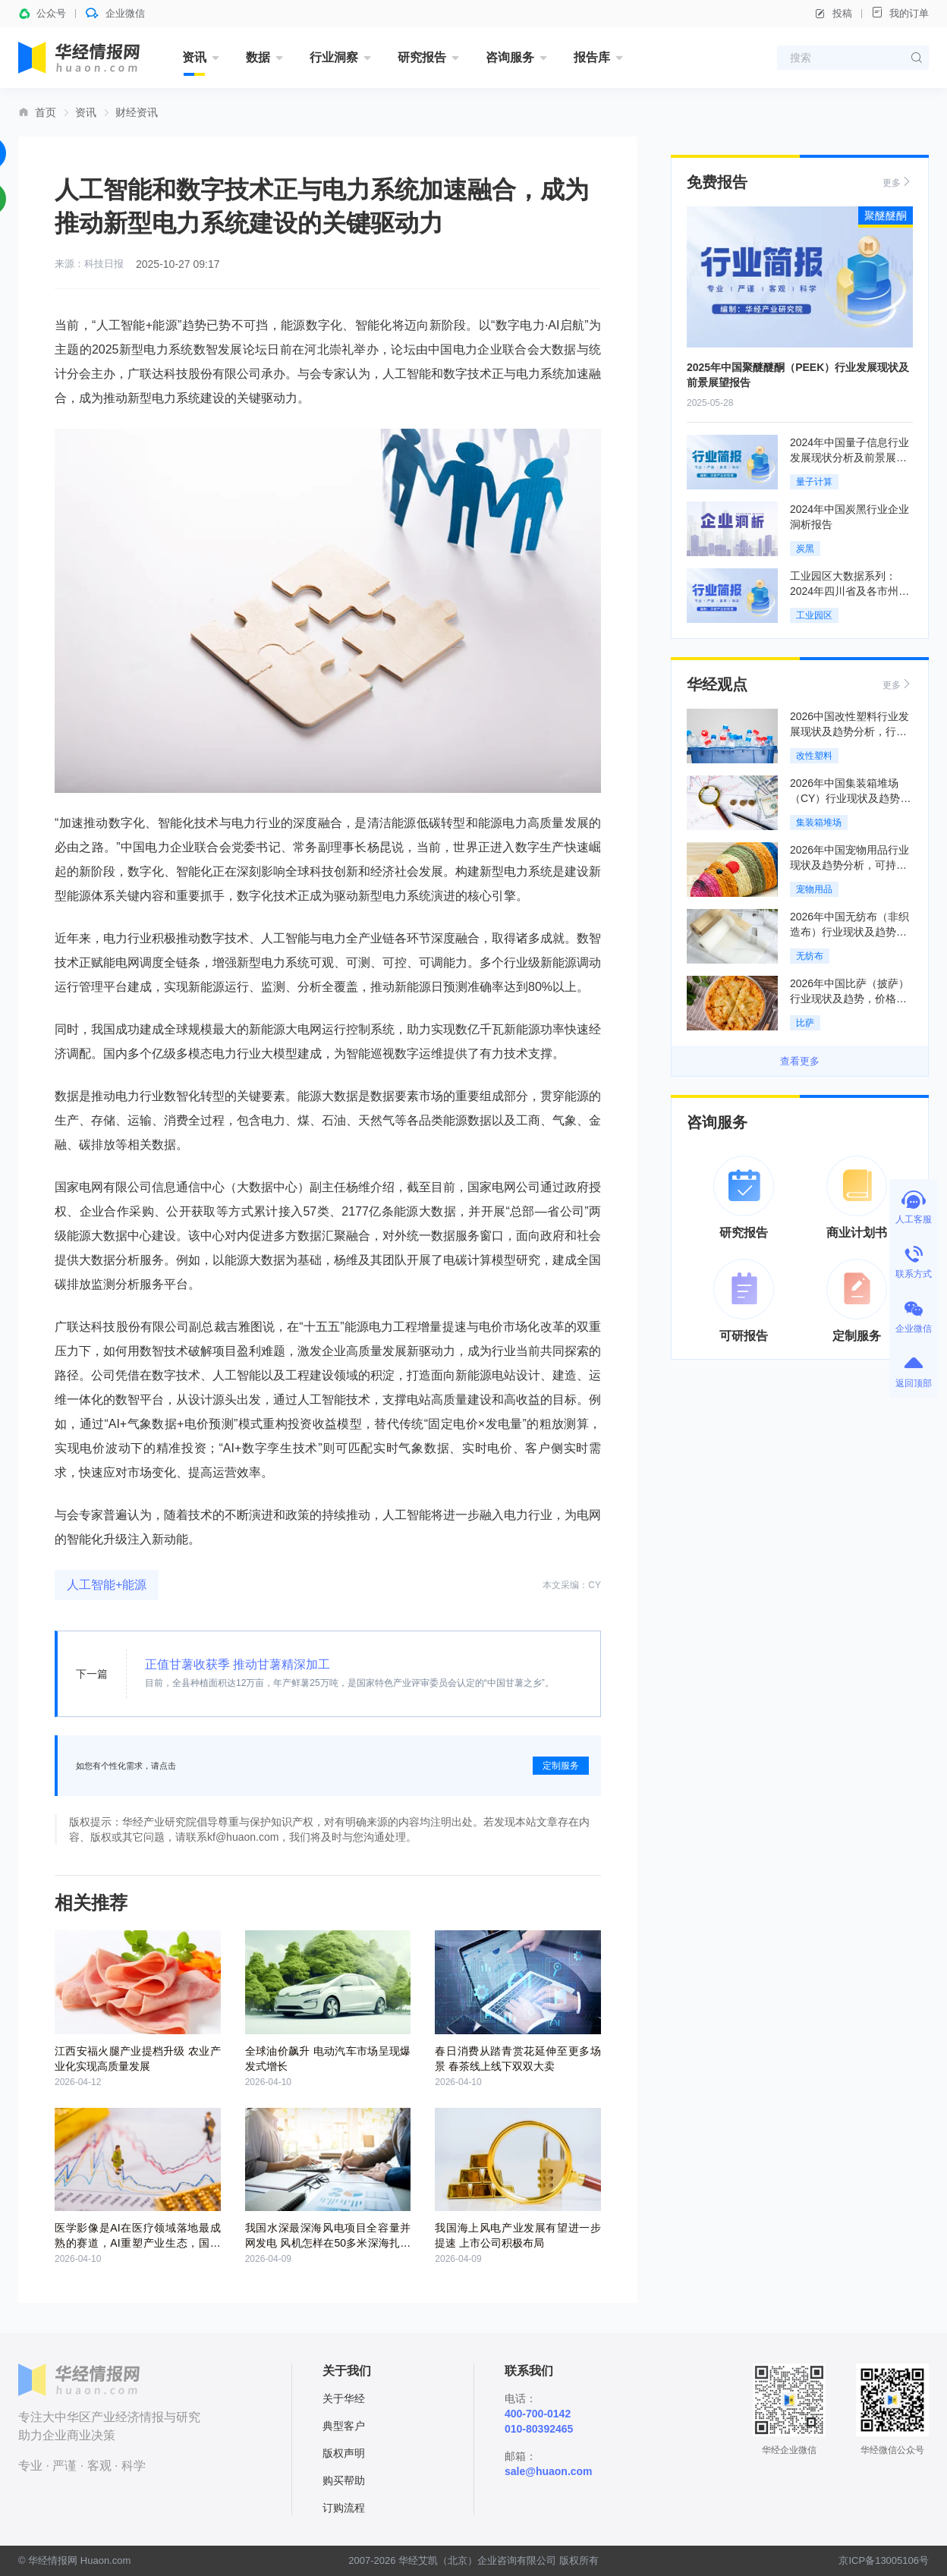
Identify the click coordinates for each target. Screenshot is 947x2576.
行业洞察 (334, 57)
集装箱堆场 (819, 822)
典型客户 (343, 2426)
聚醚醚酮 (885, 215)
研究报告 (422, 57)
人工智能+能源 (106, 1584)
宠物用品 (814, 889)
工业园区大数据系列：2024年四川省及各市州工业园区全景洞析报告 (849, 591)
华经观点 (717, 684)
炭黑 (805, 548)
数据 (258, 57)
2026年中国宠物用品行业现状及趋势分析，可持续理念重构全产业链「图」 (849, 865)
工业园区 (814, 615)
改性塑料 (814, 755)
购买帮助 (343, 2480)
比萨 (805, 1023)
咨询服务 (510, 57)
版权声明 (343, 2453)
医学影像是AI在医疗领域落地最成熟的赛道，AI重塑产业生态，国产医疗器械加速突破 (138, 2243)
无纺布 (809, 956)
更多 (898, 181)
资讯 (194, 57)
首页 (45, 112)
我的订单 (900, 12)
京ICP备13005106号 (883, 2560)
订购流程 (343, 2508)
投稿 (833, 14)
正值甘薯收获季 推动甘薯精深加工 (237, 1664)
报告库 (592, 57)
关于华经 (343, 2398)
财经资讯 (136, 112)
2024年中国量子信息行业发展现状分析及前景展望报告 (849, 457)
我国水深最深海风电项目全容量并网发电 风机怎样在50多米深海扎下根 (328, 2243)
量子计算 (814, 482)
